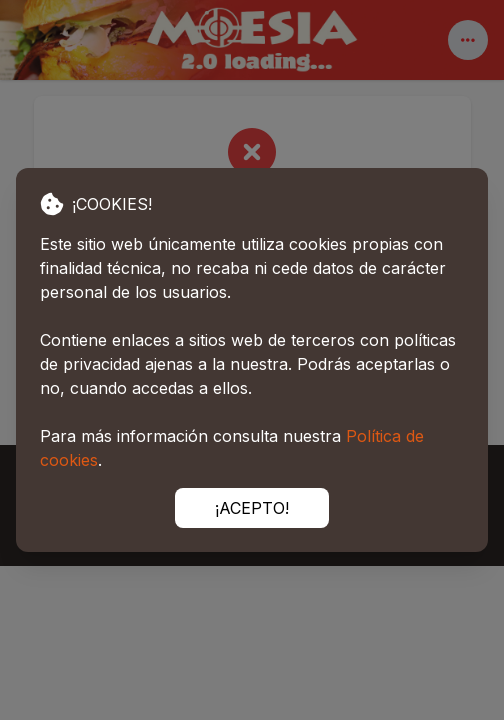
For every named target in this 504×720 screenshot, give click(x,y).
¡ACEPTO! (252, 508)
